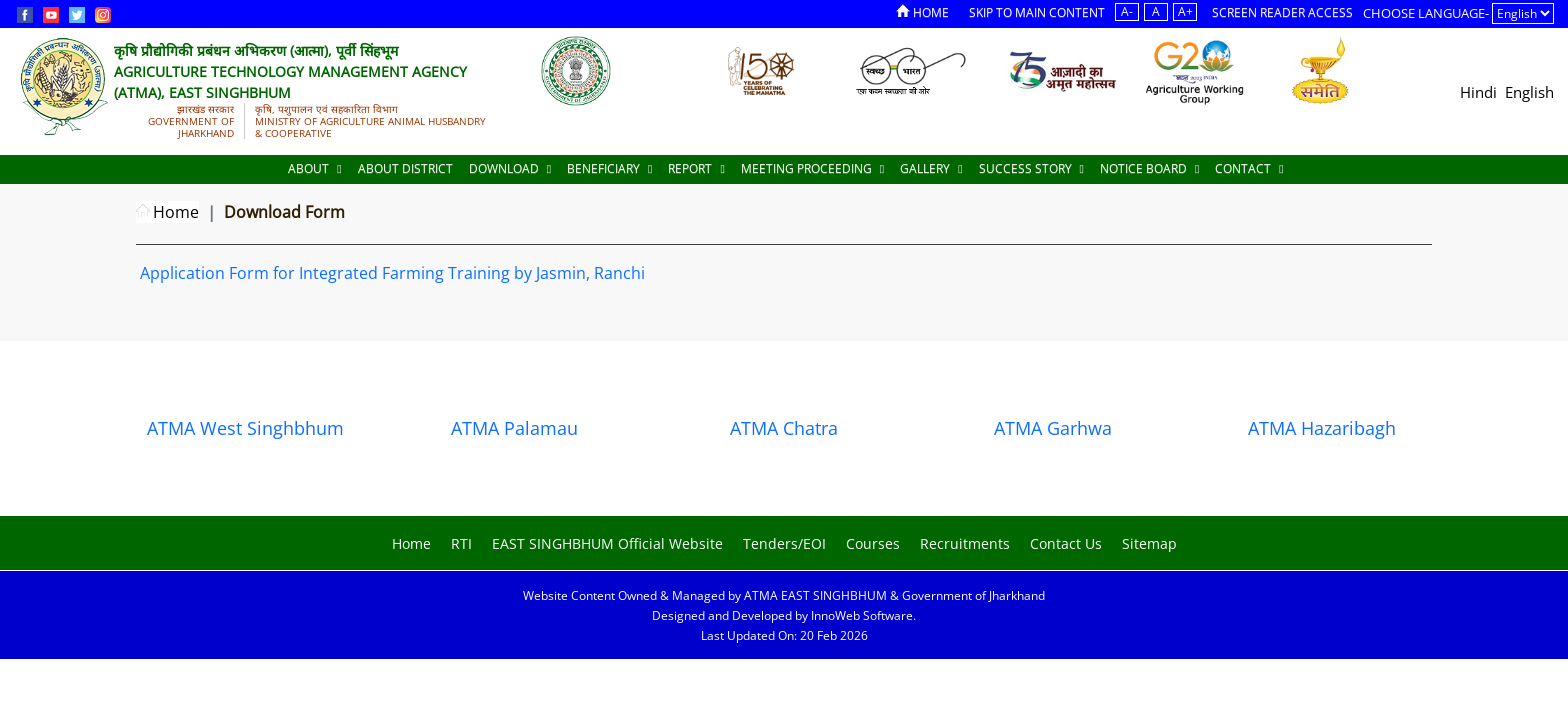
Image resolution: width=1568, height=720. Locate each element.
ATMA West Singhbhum (245, 428)
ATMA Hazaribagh (1322, 428)
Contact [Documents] (1249, 168)
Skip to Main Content (1037, 12)
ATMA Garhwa (1053, 428)
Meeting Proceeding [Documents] (812, 168)
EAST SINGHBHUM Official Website (607, 543)
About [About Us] (314, 168)
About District (405, 168)
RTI (461, 543)
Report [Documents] (696, 168)
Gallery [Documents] (931, 168)
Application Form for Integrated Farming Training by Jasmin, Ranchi (392, 273)
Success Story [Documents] (1031, 168)
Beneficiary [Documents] (609, 168)
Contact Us (1066, 543)
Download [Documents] (510, 168)
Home (922, 12)
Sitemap (1149, 543)
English (1529, 92)
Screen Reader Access (1282, 12)
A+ (1185, 11)
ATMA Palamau (514, 428)
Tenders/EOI (784, 543)
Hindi (1478, 92)
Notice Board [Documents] (1149, 168)
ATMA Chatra (784, 428)
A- (1127, 11)
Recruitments (965, 543)
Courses (873, 543)
